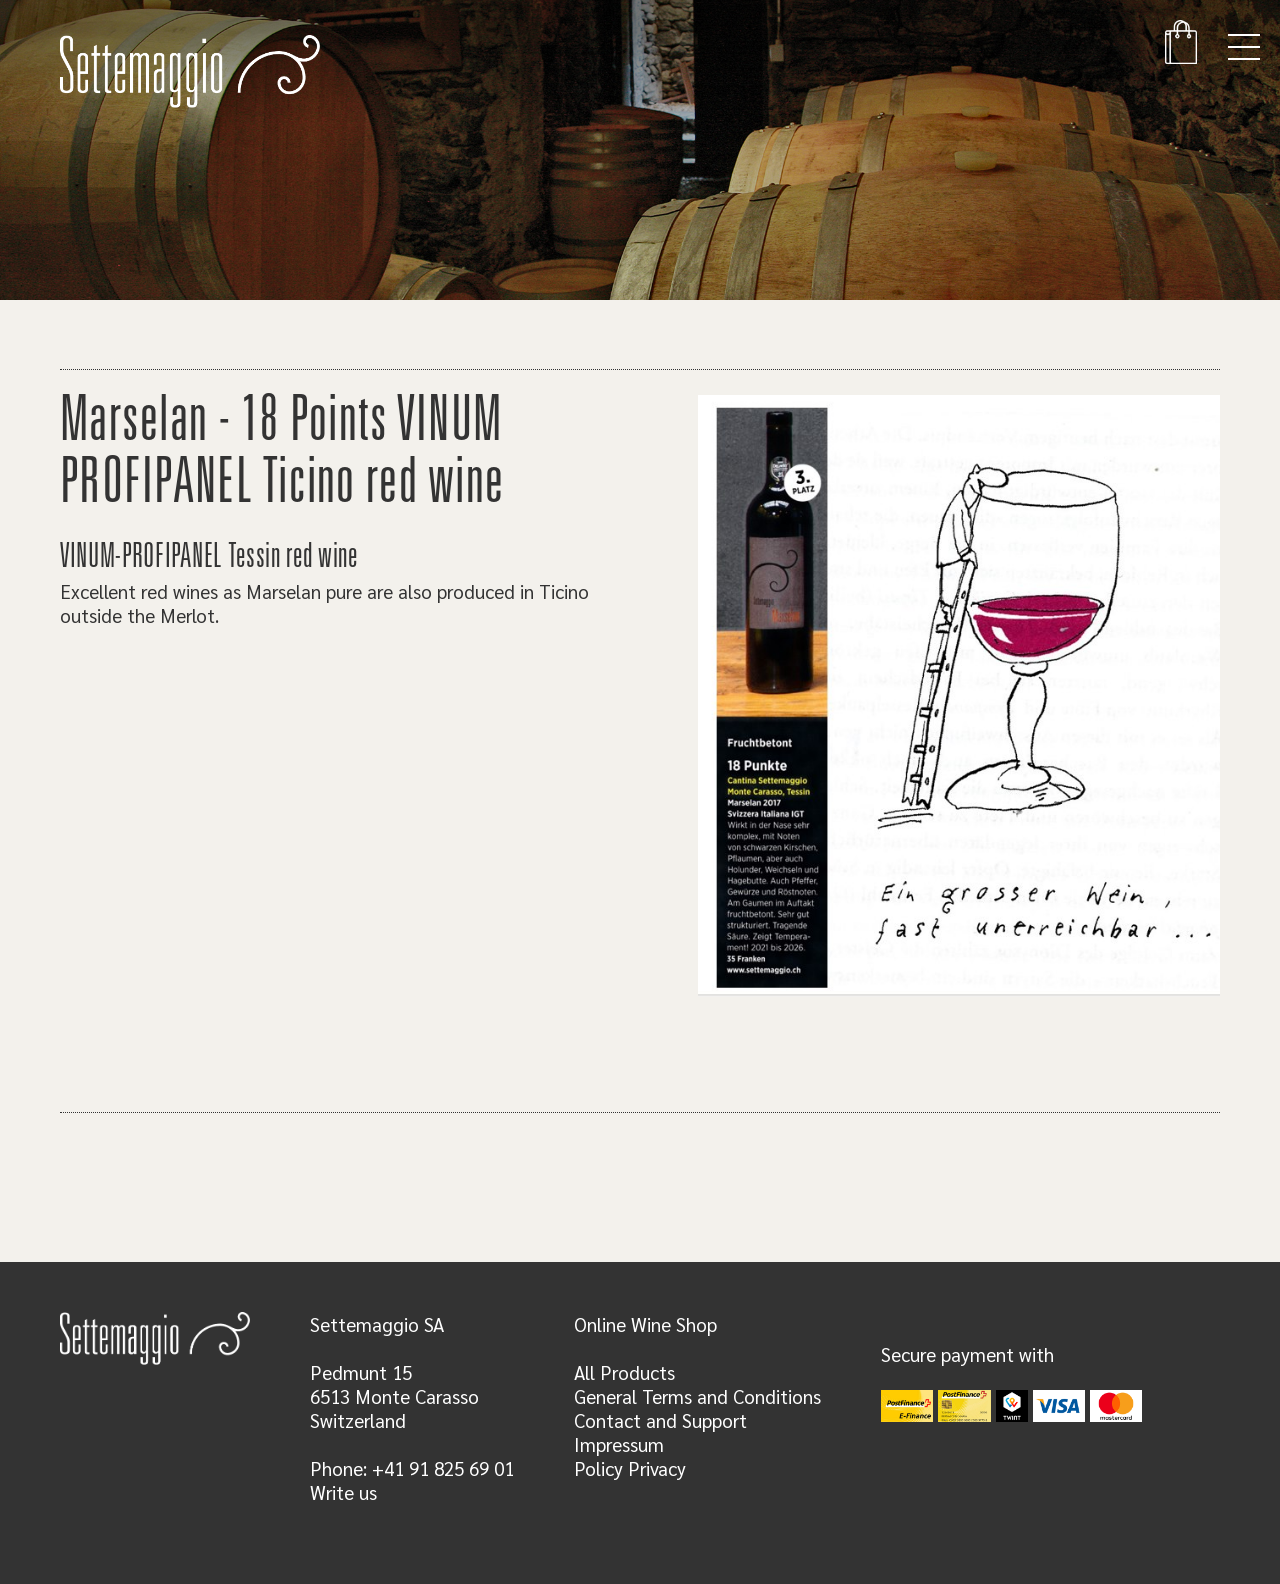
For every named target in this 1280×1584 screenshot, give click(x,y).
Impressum (619, 1444)
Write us (343, 1492)
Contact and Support (660, 1420)
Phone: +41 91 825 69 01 (412, 1468)
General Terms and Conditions (697, 1396)
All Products (624, 1372)
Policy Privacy (630, 1468)
